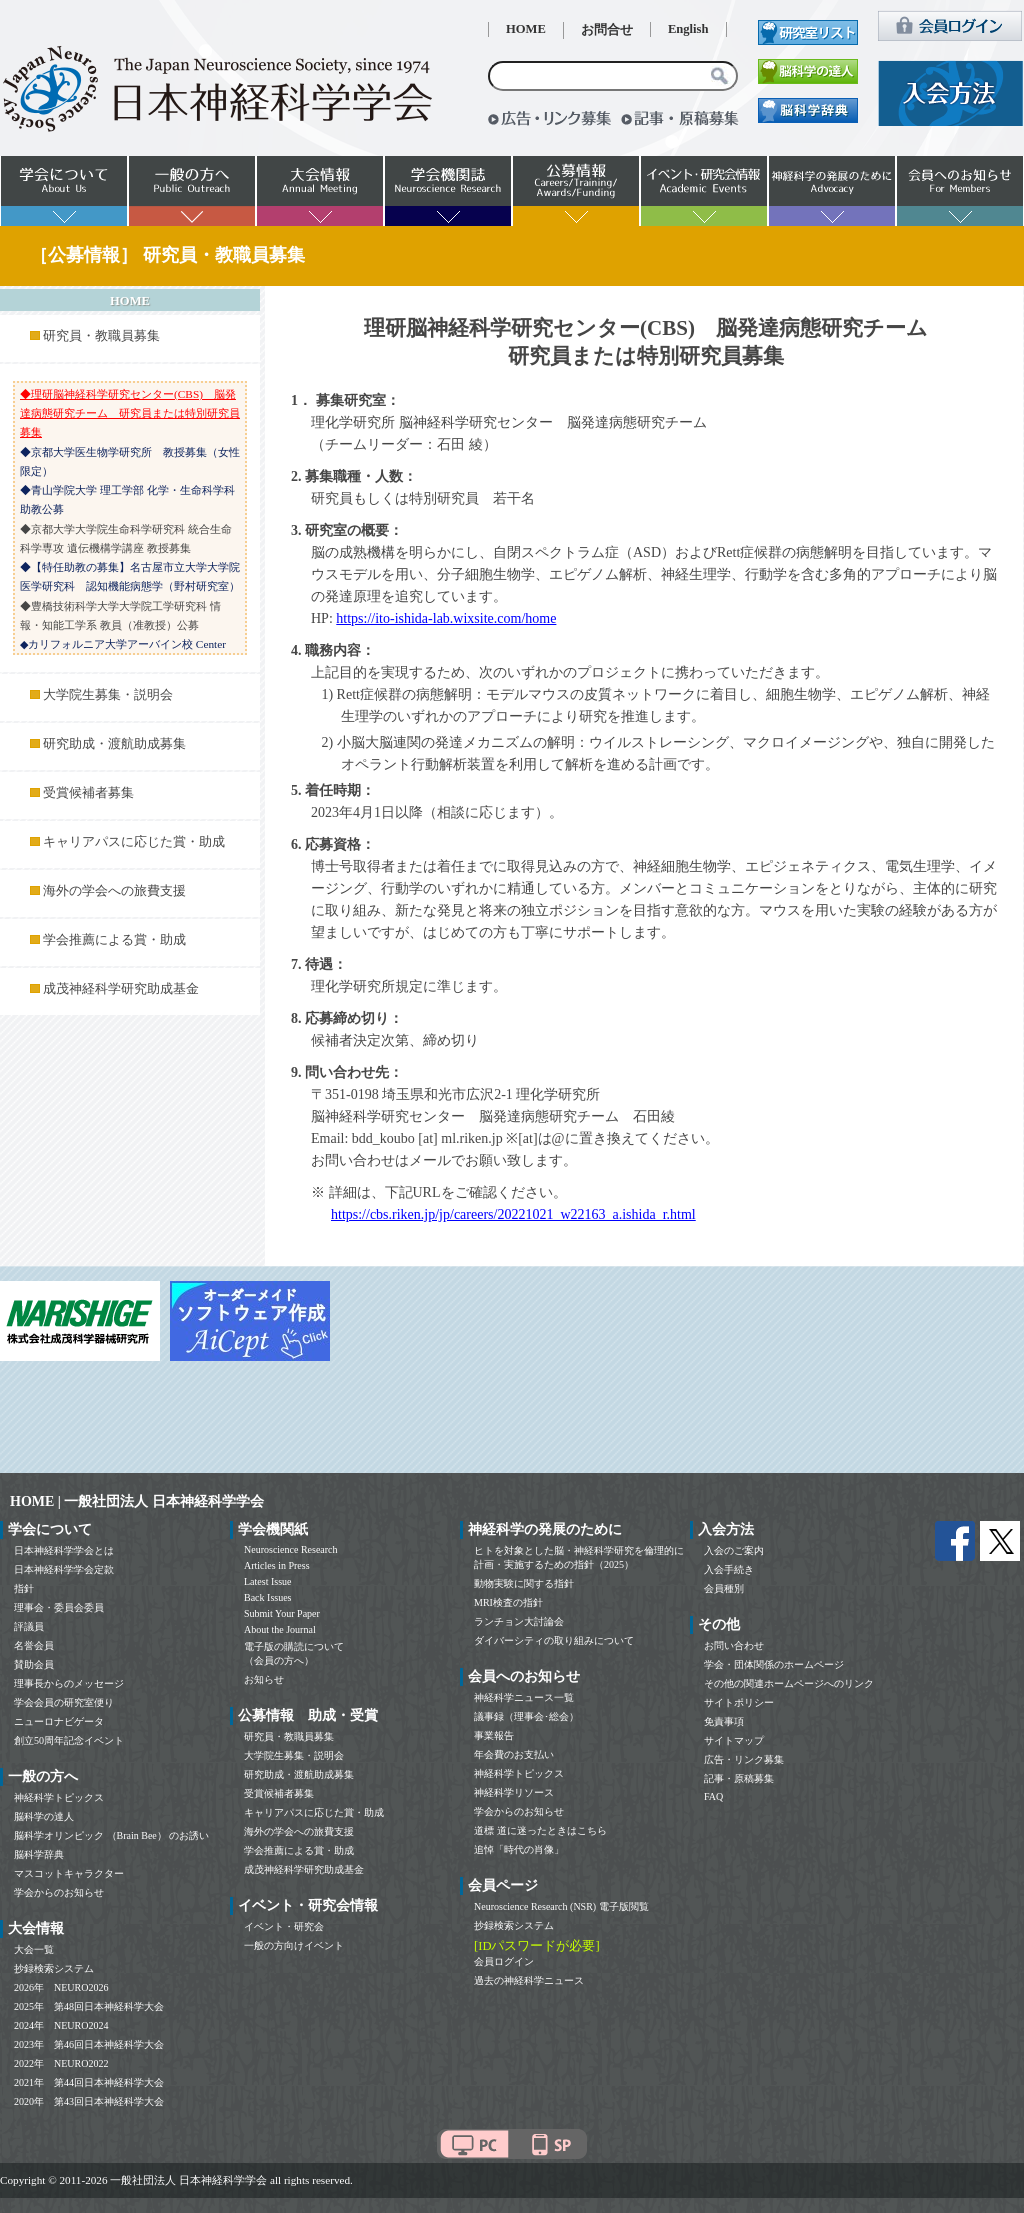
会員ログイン (504, 1961)
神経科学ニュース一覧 (524, 1697)
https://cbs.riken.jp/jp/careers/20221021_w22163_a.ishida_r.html (513, 1214)
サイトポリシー (739, 1702)
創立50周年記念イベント (69, 1740)
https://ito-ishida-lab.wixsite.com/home (446, 618)
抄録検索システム (54, 1968)
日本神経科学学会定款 (64, 1569)
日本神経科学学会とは (64, 1550)
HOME (526, 29)
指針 (24, 1588)
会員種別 (724, 1588)
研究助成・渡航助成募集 (114, 744)
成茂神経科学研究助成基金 (121, 989)
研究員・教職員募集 (101, 336)
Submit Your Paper (282, 1613)
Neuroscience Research (291, 1549)
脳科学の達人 (44, 1816)
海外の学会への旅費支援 (114, 891)
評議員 (29, 1626)
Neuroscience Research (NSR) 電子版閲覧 (561, 1906)
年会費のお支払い (514, 1754)
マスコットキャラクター (69, 1873)
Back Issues (268, 1597)
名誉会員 (34, 1645)
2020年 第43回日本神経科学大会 (89, 2101)
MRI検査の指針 (508, 1602)
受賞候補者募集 (88, 793)
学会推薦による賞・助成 (114, 940)
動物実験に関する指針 (524, 1583)
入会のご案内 (734, 1550)
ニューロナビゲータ (59, 1721)
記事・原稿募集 (739, 1778)
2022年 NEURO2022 (61, 2063)
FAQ (713, 1796)
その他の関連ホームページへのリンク (789, 1683)
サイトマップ (734, 1740)
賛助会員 (34, 1664)
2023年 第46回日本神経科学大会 (89, 2044)
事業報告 (494, 1735)
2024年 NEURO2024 (61, 2025)
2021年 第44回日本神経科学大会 (89, 2082)
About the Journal (280, 1629)
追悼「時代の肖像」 (519, 1849)
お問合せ (607, 30)
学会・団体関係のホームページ (774, 1664)
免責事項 (724, 1721)
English (688, 29)
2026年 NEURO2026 (61, 1987)
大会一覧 (34, 1949)
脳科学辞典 (39, 1854)
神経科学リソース (514, 1792)
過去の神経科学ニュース (529, 1980)
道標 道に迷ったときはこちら (540, 1830)
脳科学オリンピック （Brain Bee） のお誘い (111, 1835)
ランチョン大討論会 (519, 1621)
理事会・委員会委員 (59, 1607)
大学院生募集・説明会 (108, 695)
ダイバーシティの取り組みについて (554, 1640)
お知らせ (264, 1679)
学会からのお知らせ (59, 1892)
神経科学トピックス (59, 1797)
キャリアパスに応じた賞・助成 (134, 842)
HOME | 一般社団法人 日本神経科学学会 (137, 1501)
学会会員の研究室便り (64, 1702)
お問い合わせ (734, 1645)
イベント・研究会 (284, 1926)
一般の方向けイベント (294, 1945)
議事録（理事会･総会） (526, 1716)
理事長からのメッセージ (69, 1683)
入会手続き (729, 1569)
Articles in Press (277, 1565)
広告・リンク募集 (744, 1759)
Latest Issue (268, 1581)
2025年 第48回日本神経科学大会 (89, 2006)
